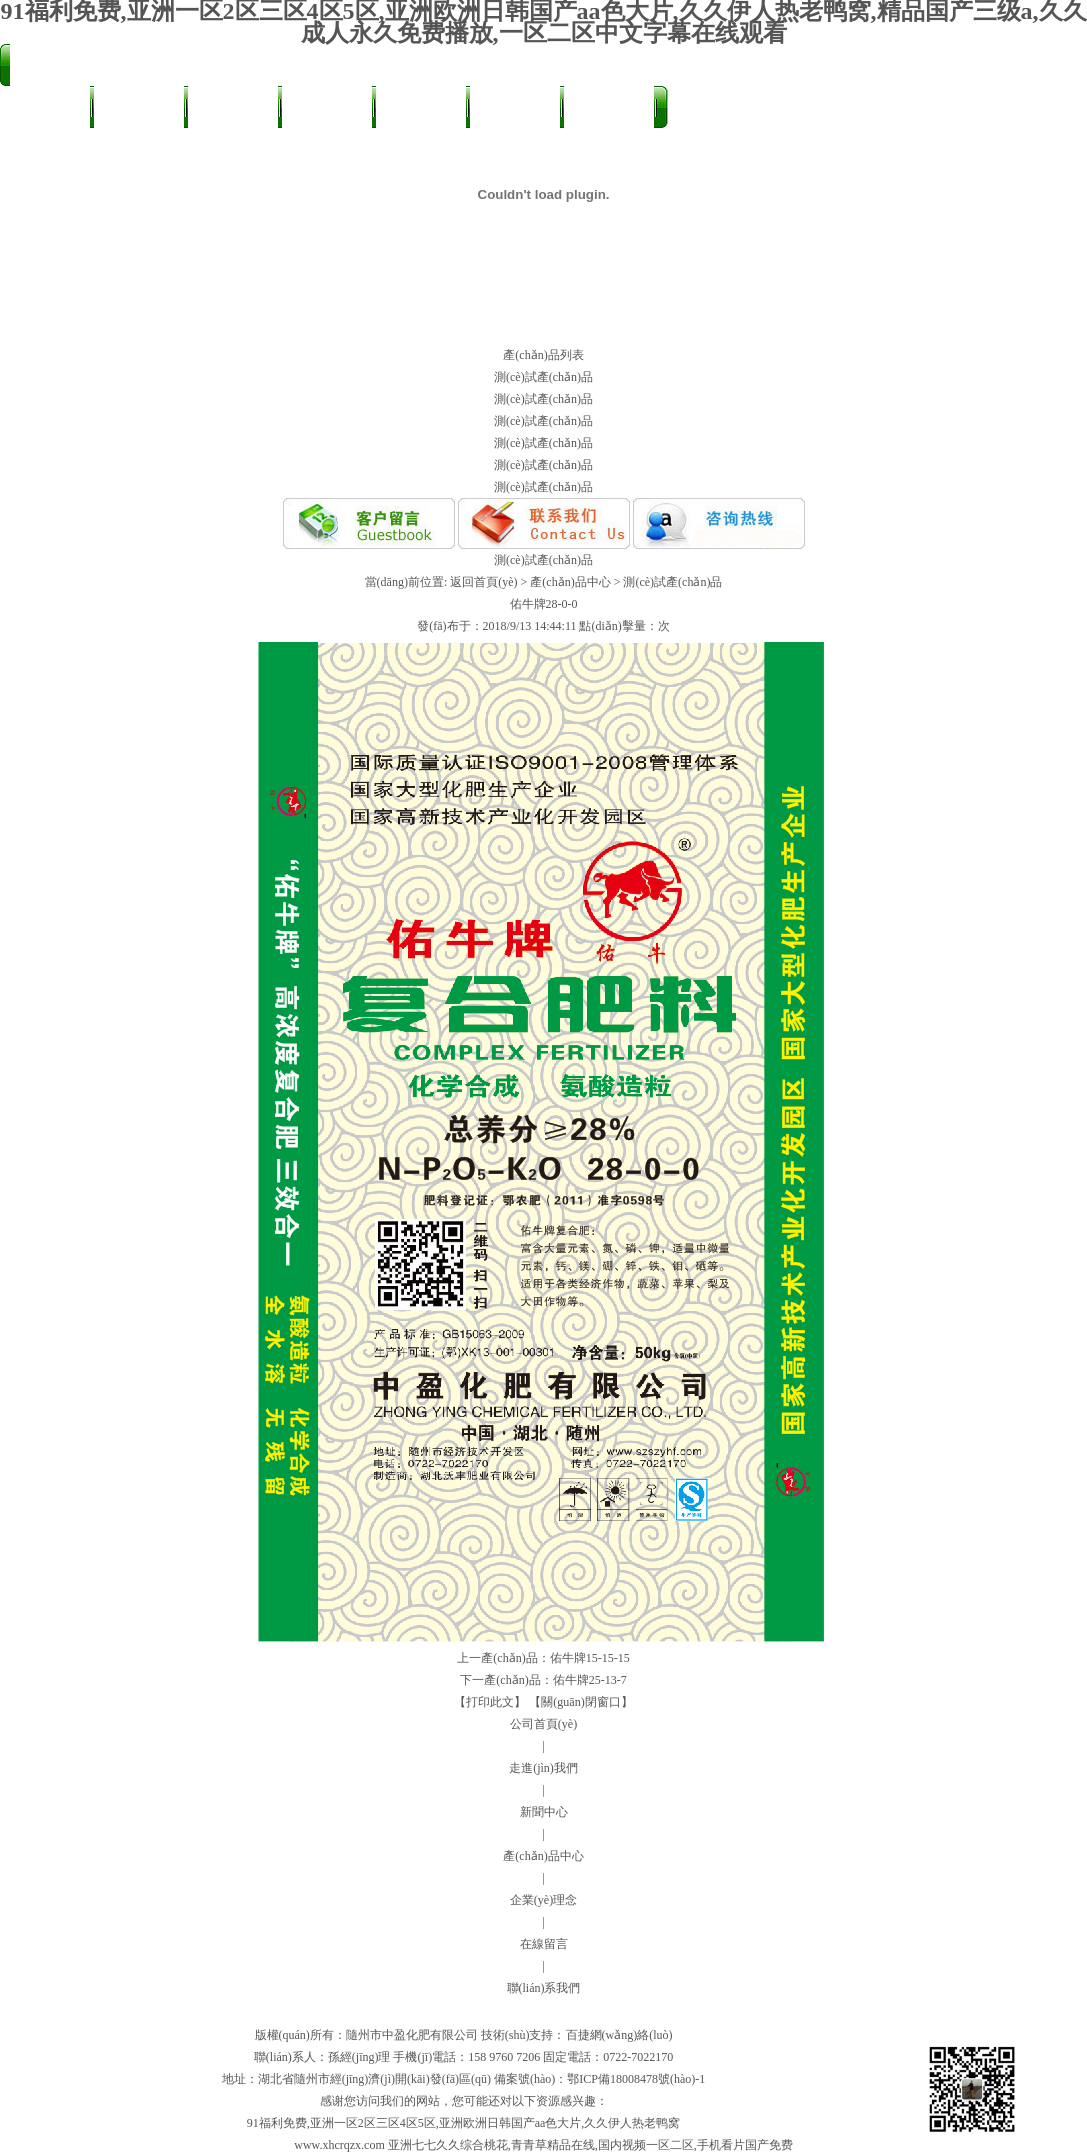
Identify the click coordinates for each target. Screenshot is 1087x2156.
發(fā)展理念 (515, 108)
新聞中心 (233, 108)
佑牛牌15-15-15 (590, 1658)
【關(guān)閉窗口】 (580, 1702)
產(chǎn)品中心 (327, 115)
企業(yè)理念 (543, 1900)
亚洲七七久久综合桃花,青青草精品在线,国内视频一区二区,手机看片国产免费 (590, 2145)
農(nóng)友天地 (421, 115)
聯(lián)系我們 (44, 152)
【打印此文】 (490, 1702)
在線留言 (609, 108)
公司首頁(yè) (45, 108)
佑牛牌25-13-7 (590, 1680)
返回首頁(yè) (483, 582)
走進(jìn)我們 (139, 108)
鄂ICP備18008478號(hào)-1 (636, 2079)
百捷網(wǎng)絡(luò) (619, 2035)
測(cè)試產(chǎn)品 (543, 377)
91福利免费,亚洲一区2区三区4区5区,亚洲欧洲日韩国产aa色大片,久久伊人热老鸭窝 (464, 2123)
